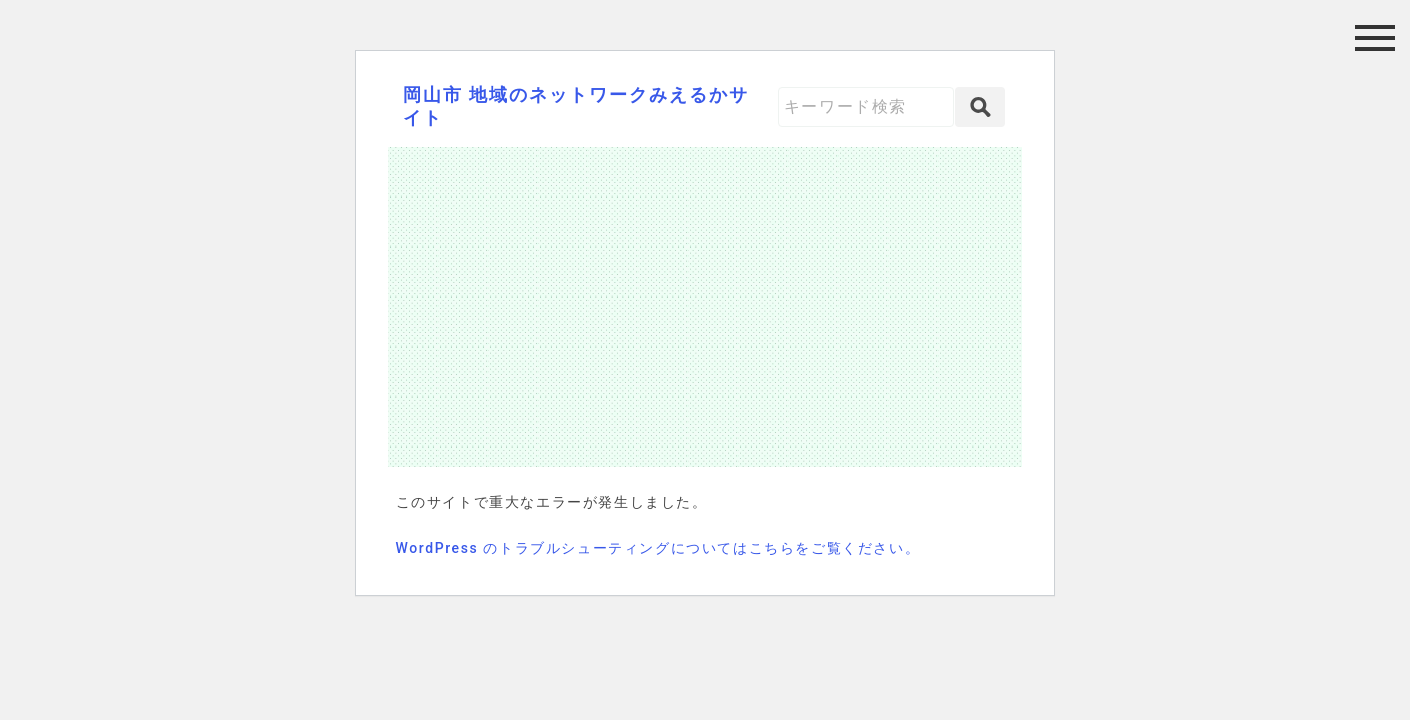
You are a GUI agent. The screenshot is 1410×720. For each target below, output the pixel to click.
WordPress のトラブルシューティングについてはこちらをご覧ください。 (658, 548)
